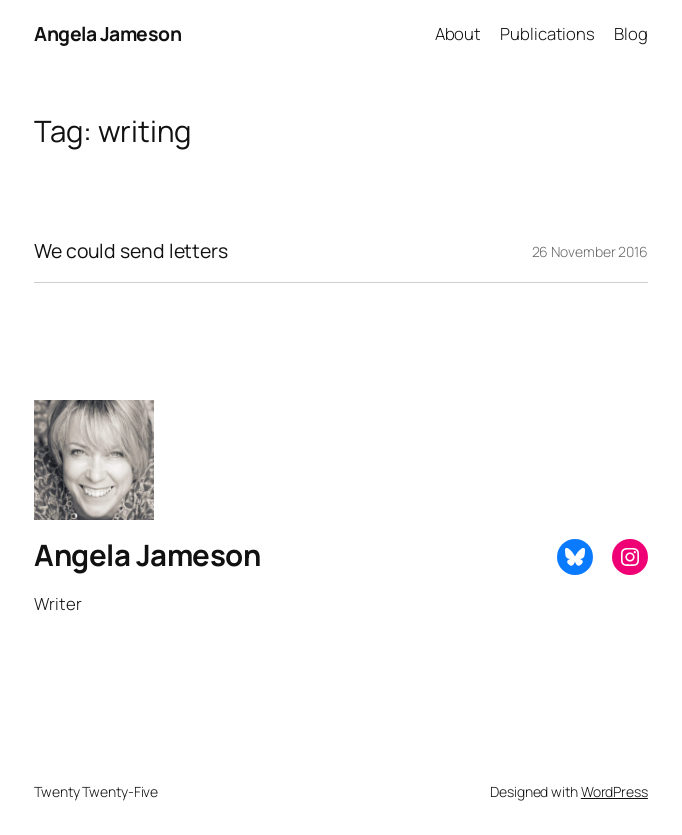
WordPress (614, 791)
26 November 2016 (590, 251)
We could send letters (131, 251)
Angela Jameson (107, 33)
